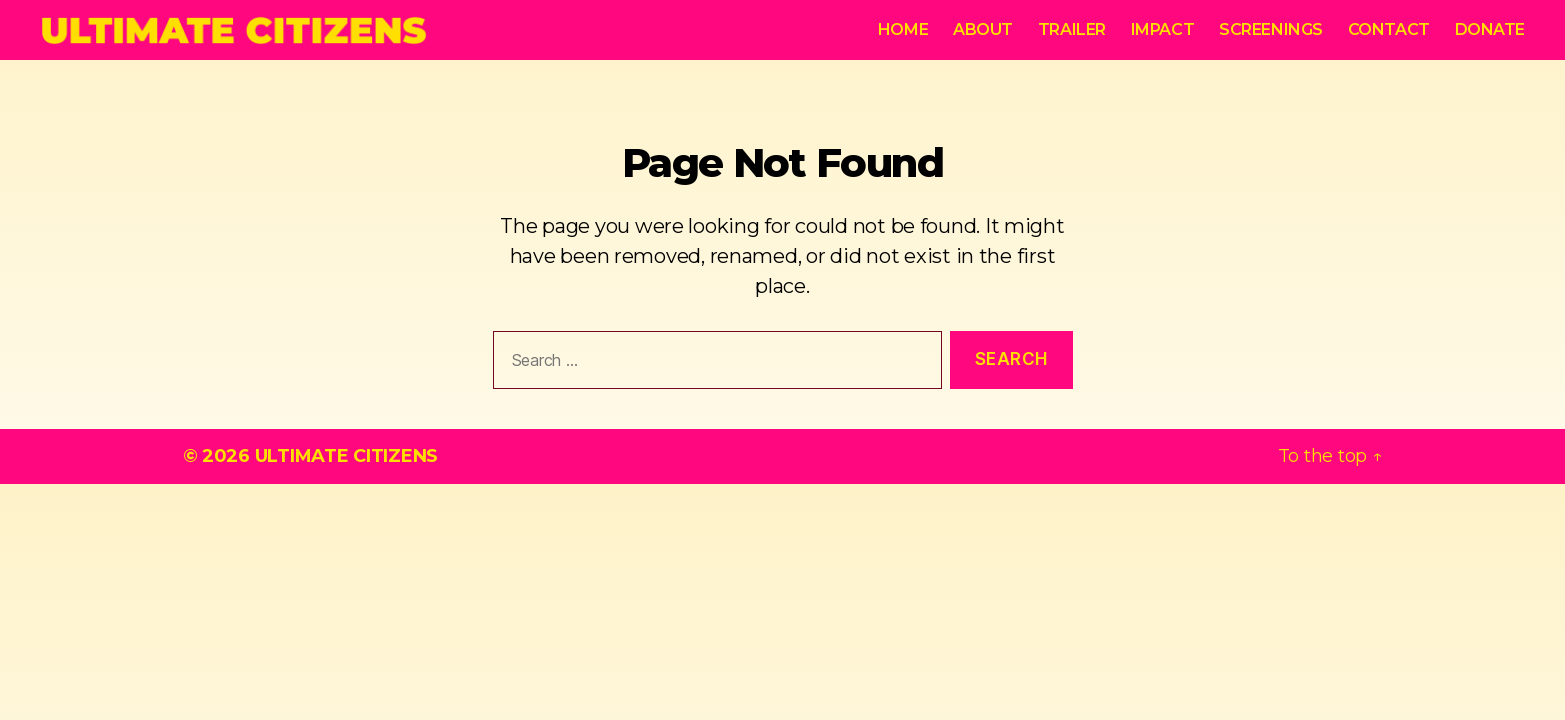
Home (903, 29)
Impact (1162, 29)
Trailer (1072, 29)
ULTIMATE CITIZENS (346, 456)
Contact (1389, 29)
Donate (1490, 29)
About (983, 29)
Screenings (1271, 29)
